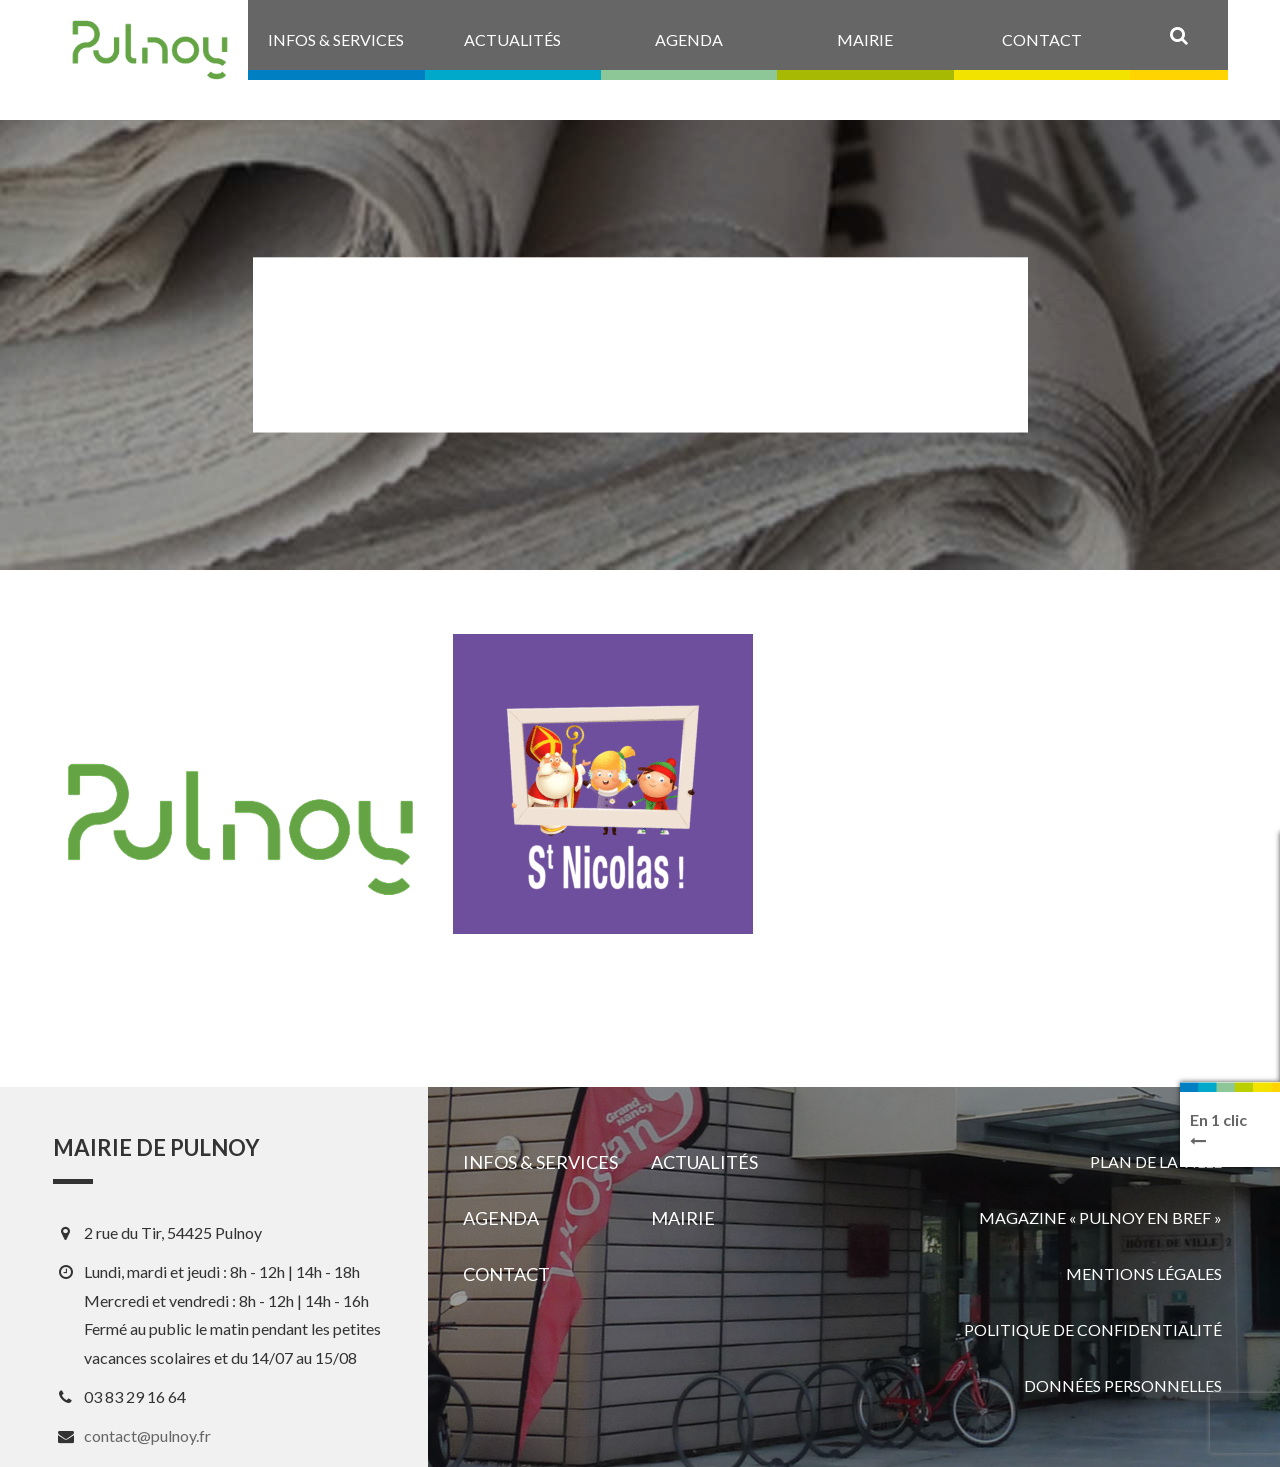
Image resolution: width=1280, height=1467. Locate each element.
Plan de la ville (1156, 1161)
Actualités (704, 1162)
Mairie (683, 1218)
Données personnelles (1123, 1385)
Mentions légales (1144, 1273)
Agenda (501, 1218)
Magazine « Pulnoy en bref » (1100, 1217)
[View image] (603, 784)
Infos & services (540, 1162)
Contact (506, 1274)
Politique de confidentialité (1093, 1329)
